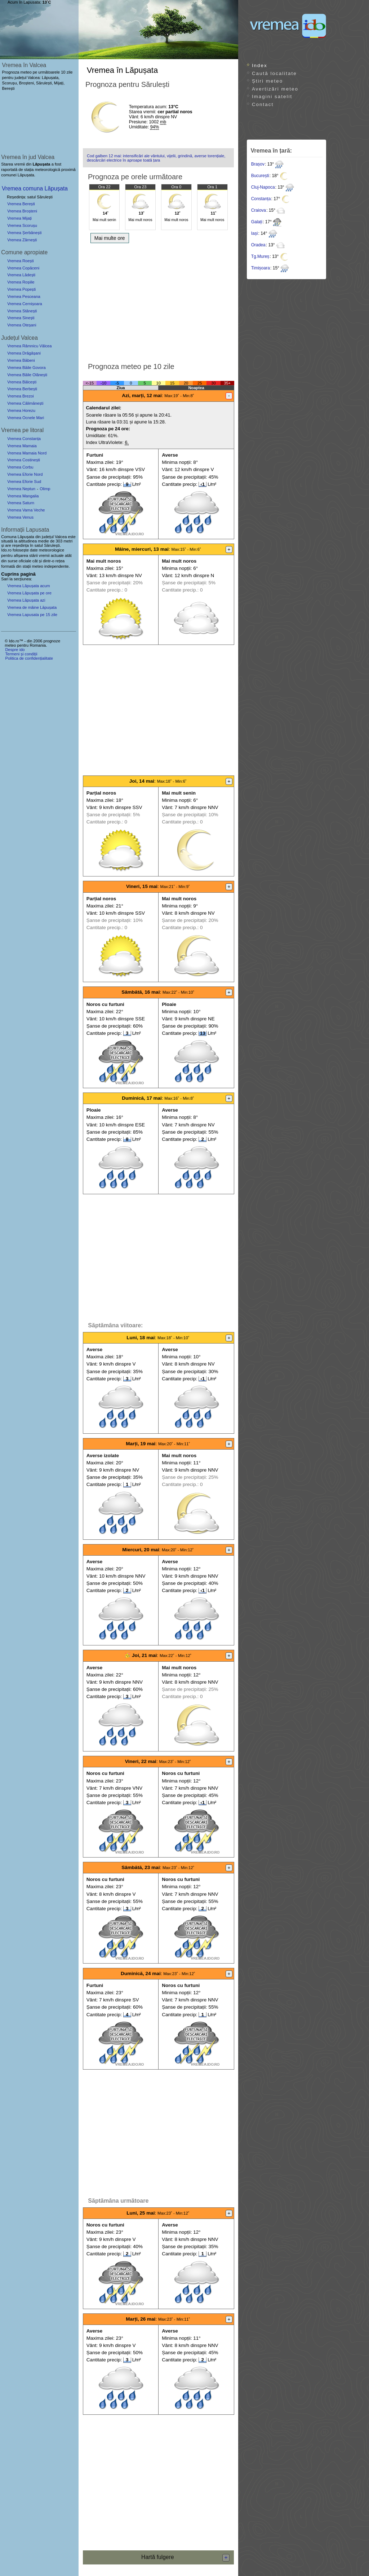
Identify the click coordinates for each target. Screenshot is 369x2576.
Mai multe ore (109, 238)
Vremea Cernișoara (24, 304)
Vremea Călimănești (25, 403)
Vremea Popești (21, 289)
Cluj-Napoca (263, 187)
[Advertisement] (158, 300)
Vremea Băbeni (21, 360)
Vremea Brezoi (20, 396)
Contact (263, 104)
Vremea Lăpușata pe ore (29, 593)
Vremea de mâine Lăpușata (32, 607)
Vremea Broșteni (22, 211)
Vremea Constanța (24, 438)
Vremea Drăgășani (24, 353)
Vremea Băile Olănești (27, 375)
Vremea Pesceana (23, 296)
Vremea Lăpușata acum (28, 586)
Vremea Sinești (20, 318)
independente (56, 566)
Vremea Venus (20, 517)
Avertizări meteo (275, 89)
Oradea (258, 244)
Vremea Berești (21, 204)
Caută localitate (274, 73)
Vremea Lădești (21, 275)
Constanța (261, 198)
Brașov (257, 164)
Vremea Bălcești (21, 382)
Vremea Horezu (21, 410)
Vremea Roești (20, 261)
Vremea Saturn (20, 503)
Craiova (258, 210)
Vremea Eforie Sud (24, 481)
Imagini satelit (272, 96)
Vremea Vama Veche (26, 510)
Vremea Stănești (22, 311)
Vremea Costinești (23, 460)
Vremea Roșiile (20, 282)
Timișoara (260, 268)
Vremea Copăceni (23, 268)
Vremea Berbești (22, 389)
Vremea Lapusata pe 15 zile (32, 614)
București (260, 175)
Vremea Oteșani (21, 325)
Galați (256, 221)
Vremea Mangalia (23, 496)
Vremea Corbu (20, 467)
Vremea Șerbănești (24, 232)
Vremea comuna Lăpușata (35, 188)
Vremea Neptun (21, 489)
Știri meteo (267, 81)
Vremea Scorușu (22, 225)
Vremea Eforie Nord (25, 474)
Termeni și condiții (21, 654)
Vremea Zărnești (22, 240)
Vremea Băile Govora (26, 367)
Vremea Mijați (19, 218)
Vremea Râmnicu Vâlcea (29, 346)
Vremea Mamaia (22, 446)
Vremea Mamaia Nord (26, 453)
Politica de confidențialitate (29, 658)
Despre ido (15, 649)
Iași (254, 233)
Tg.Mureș (260, 256)
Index (259, 65)
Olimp (45, 489)
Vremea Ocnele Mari (25, 418)
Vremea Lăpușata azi (26, 600)
